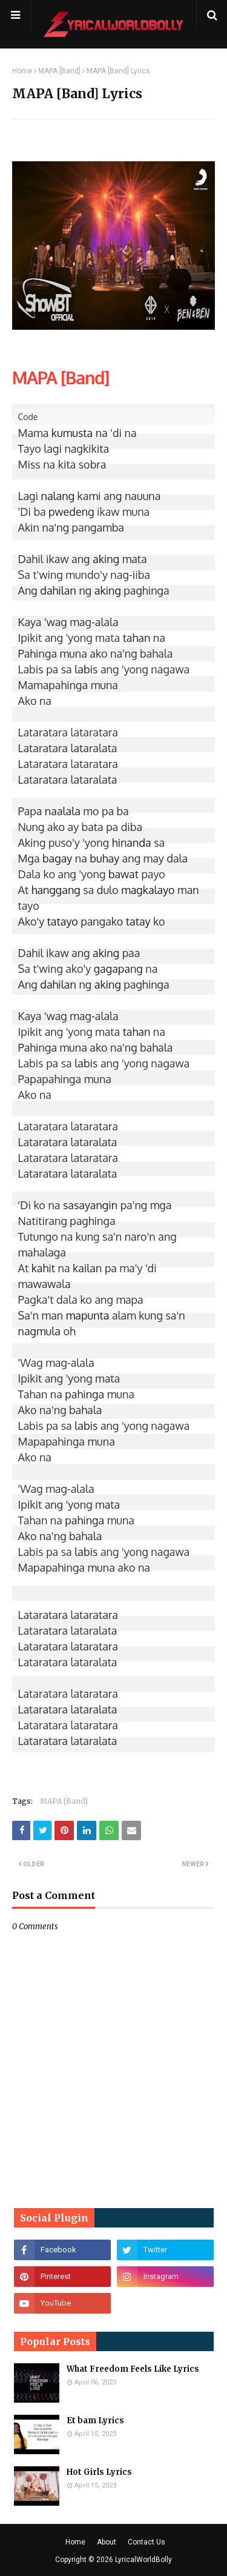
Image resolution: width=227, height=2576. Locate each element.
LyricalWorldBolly (143, 2559)
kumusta (72, 432)
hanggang (56, 889)
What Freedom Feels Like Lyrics (133, 2369)
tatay (138, 921)
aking (106, 559)
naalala (63, 811)
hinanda (131, 842)
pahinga (84, 1394)
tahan (137, 637)
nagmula (39, 1331)
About (106, 2542)
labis (85, 669)
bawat (123, 874)
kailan (87, 1268)
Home (22, 71)
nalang (58, 495)
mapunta (88, 1315)
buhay (104, 858)
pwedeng (71, 511)
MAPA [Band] (59, 71)
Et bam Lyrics (95, 2420)
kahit (43, 1268)
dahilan (58, 590)
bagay (57, 858)
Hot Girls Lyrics (99, 2472)
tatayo (62, 921)
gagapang (118, 968)
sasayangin (90, 1205)
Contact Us (146, 2542)
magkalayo (147, 889)
